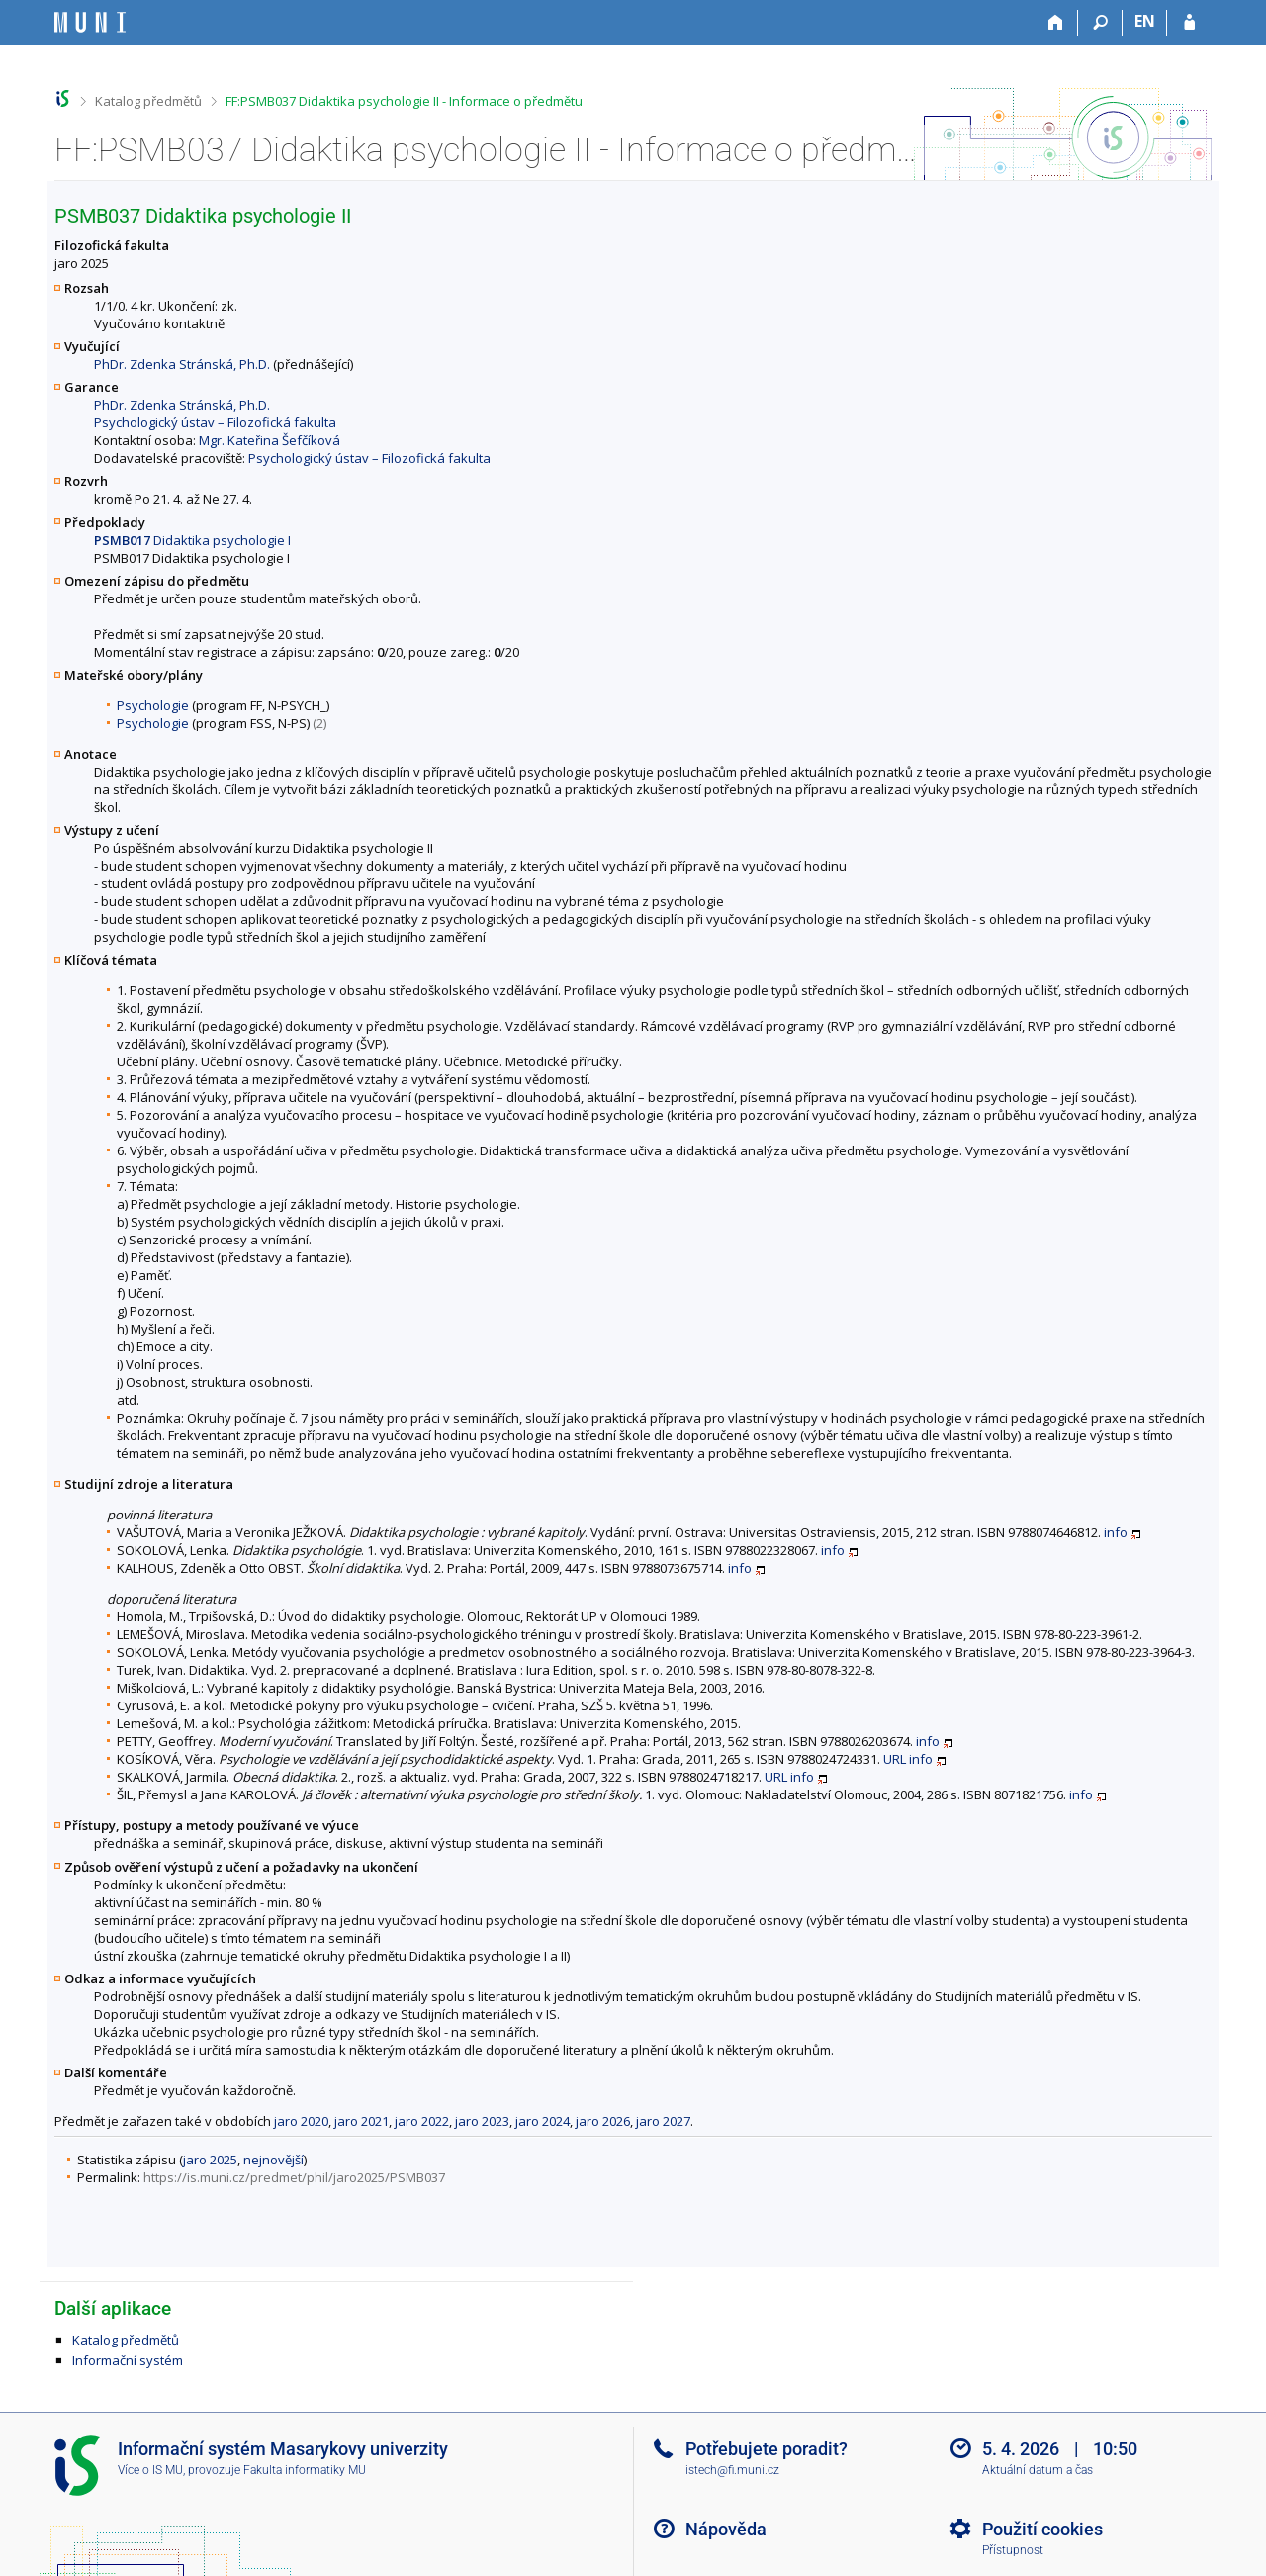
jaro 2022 (422, 2121)
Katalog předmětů (148, 101)
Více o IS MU (150, 2470)
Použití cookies (1042, 2529)
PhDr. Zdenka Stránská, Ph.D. (182, 364)
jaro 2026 (603, 2121)
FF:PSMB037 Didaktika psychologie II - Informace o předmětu (404, 101)
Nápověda (726, 2529)
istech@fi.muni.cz (732, 2470)
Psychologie (153, 705)
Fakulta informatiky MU (304, 2470)
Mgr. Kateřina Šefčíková (269, 440)
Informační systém (127, 2360)
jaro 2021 (361, 2121)
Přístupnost (1012, 2550)
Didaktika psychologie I (192, 540)
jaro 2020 (301, 2121)
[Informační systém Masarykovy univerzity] (90, 22)
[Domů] (1056, 23)
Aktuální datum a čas (1037, 2470)
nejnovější (273, 2159)
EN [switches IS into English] (1144, 21)
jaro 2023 (482, 2121)
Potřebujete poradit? (766, 2448)
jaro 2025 (210, 2159)
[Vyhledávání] (1100, 23)
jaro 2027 (663, 2121)
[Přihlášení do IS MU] (1189, 23)
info (1116, 1532)
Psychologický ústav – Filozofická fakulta (215, 422)
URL (894, 1759)
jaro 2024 (542, 2121)
